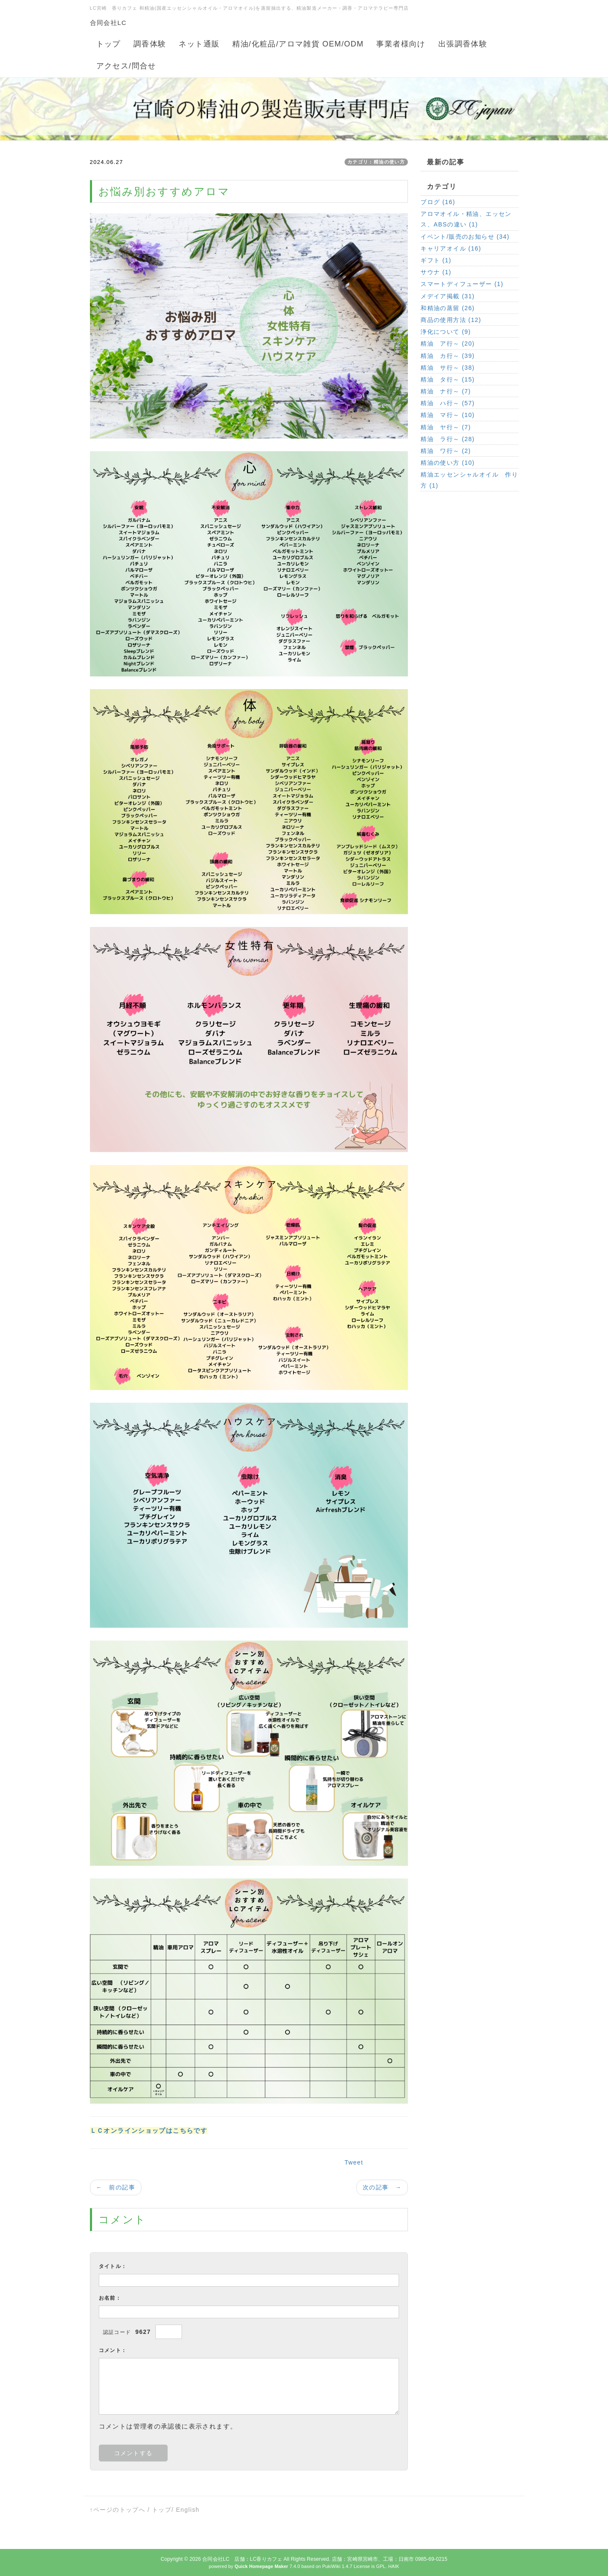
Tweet (354, 2162)
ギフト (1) (436, 260)
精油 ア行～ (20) (448, 343)
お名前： (110, 2298)
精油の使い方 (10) (448, 462)
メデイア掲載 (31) (448, 296)
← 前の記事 (115, 2187)
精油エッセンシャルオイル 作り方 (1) (469, 479)
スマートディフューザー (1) (462, 284)
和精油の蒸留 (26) (448, 308)
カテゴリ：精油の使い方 (376, 161)
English (188, 2509)
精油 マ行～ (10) (448, 415)
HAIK (393, 2566)
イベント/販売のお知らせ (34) (465, 236)
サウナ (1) (436, 272)
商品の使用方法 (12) (451, 319)
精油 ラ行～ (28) (448, 439)
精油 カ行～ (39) (448, 355)
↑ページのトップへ (118, 2509)
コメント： (113, 2350)
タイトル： (113, 2266)
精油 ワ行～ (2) (446, 450)
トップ (161, 2509)
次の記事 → (382, 2187)
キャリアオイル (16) (451, 248)
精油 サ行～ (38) (448, 367)
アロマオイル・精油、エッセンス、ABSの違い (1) (466, 219)
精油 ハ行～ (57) (448, 403)
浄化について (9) (446, 331)
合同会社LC (108, 22)
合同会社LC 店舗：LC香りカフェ (242, 2559)
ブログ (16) (438, 202)
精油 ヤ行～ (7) (446, 427)
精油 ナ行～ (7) (446, 391)
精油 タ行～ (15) (448, 379)
